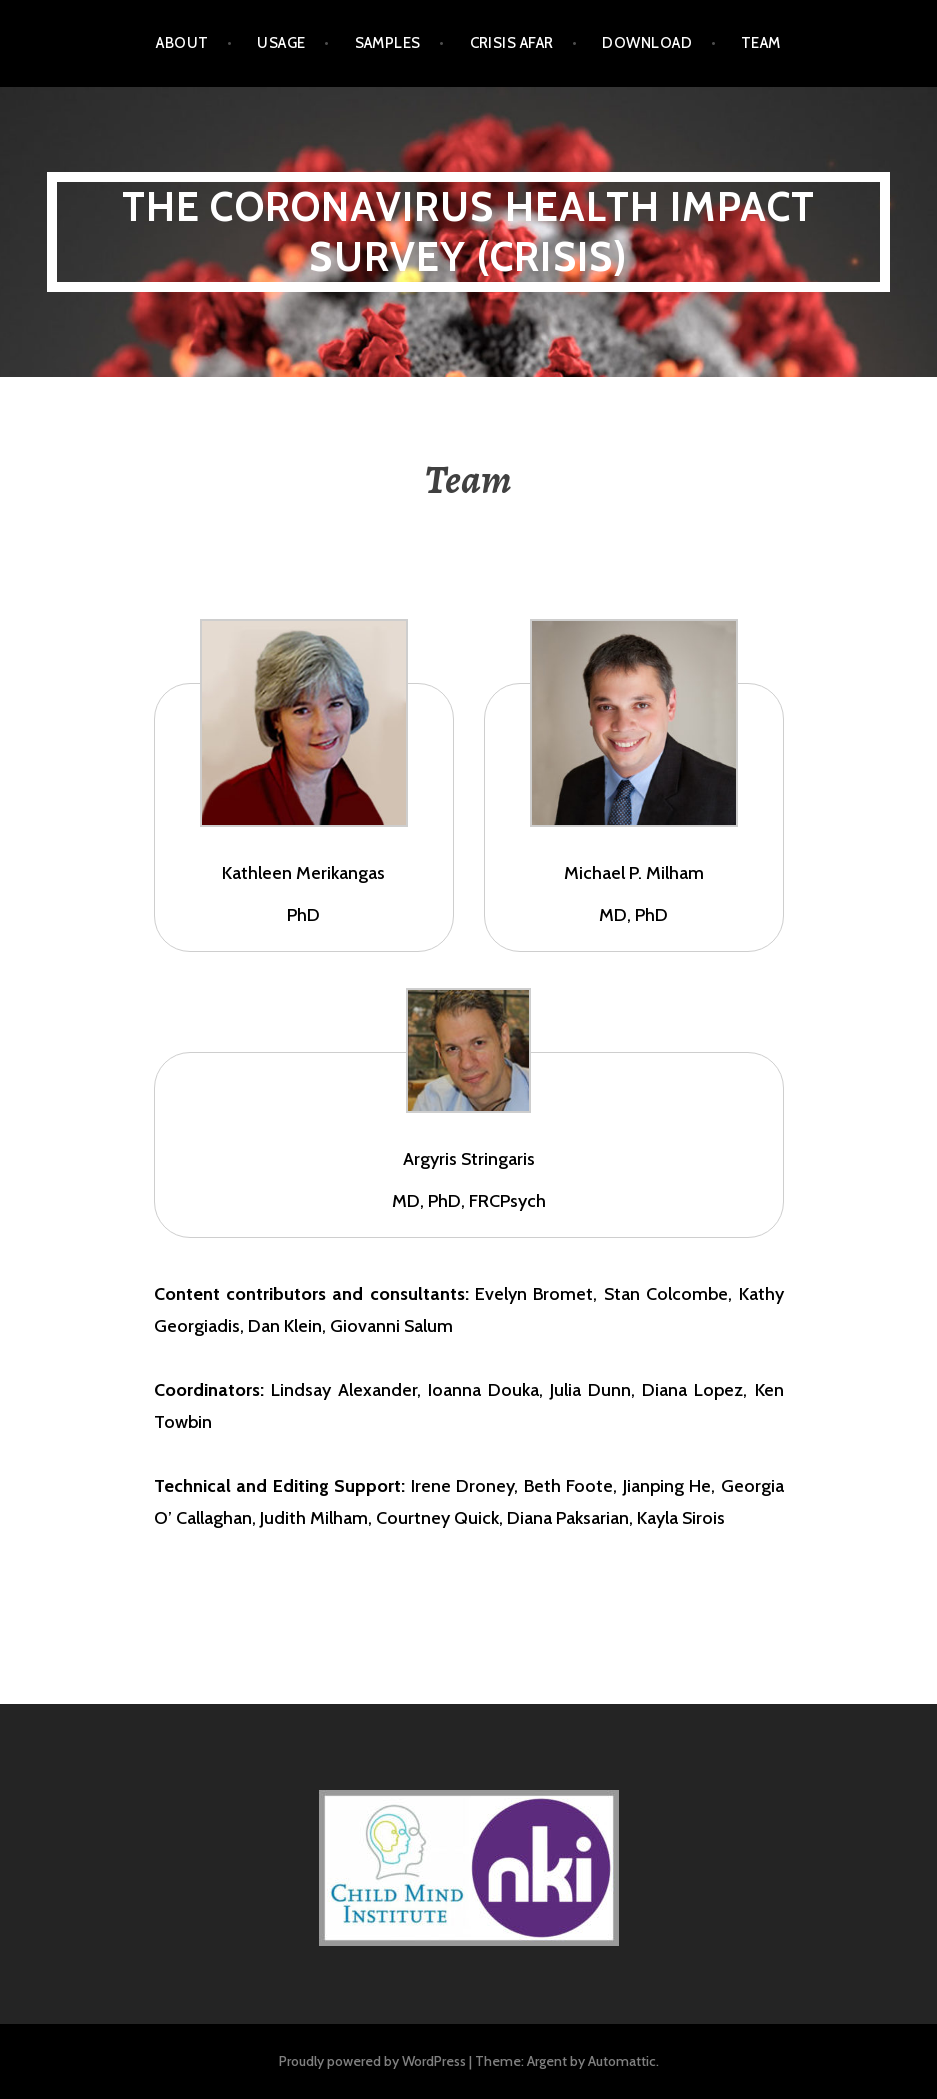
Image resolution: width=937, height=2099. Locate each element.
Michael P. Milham (634, 873)
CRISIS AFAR (512, 43)
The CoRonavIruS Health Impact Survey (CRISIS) (469, 231)
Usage (281, 43)
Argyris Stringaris (469, 1159)
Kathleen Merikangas (303, 873)
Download (647, 43)
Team (761, 43)
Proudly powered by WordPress (372, 2061)
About (182, 43)
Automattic (622, 2061)
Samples (388, 43)
